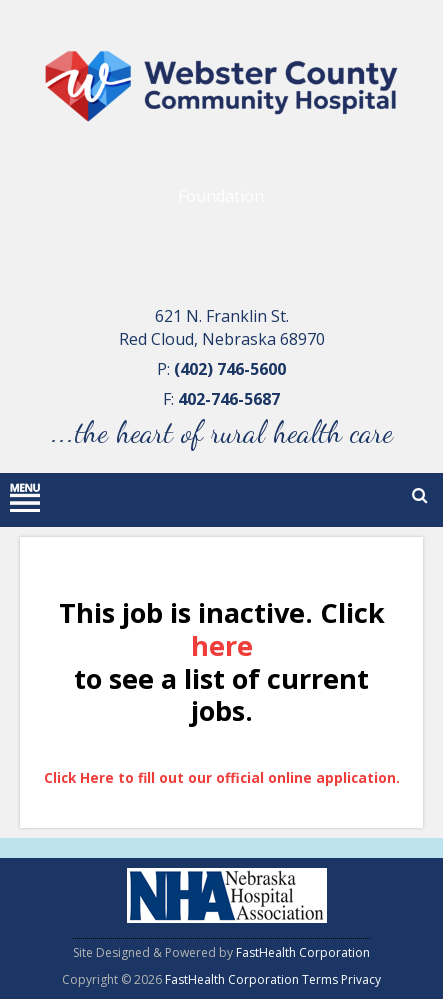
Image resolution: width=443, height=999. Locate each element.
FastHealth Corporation (303, 952)
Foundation (221, 196)
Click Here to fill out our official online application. (222, 777)
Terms (320, 979)
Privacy (361, 979)
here (222, 646)
